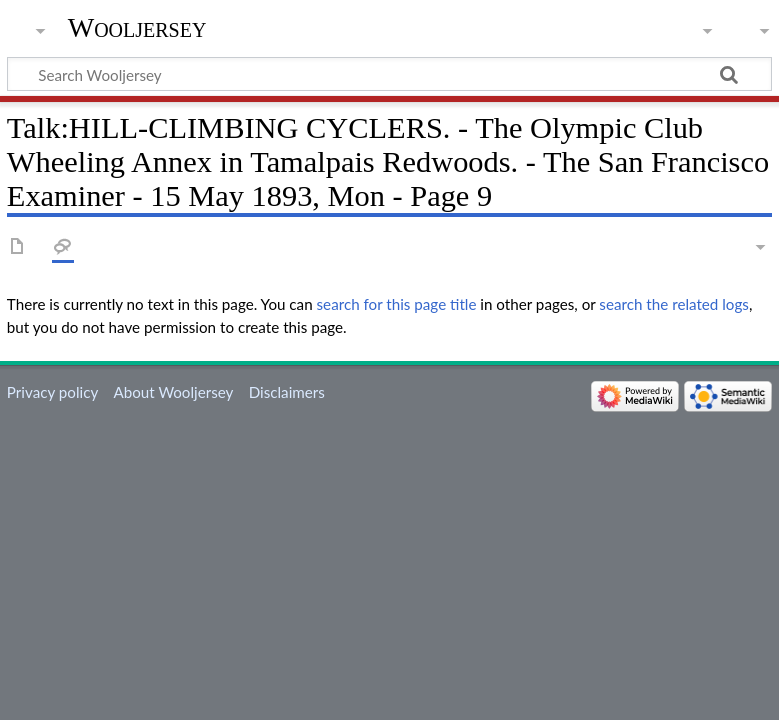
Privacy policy (52, 392)
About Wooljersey (173, 392)
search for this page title (397, 304)
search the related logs (674, 304)
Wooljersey (137, 27)
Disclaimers (287, 392)
